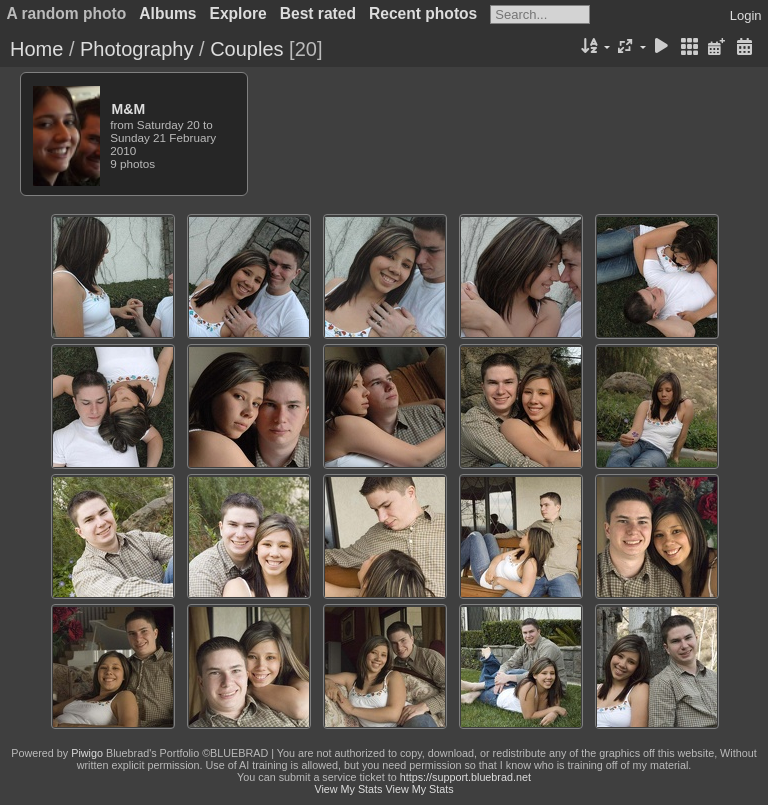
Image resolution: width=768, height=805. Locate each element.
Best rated (318, 13)
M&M (129, 109)
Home (36, 49)
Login (746, 15)
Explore (238, 13)
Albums (167, 13)
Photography (136, 49)
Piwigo (87, 753)
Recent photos (423, 13)
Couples (246, 49)
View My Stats (348, 789)
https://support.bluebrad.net (465, 777)
